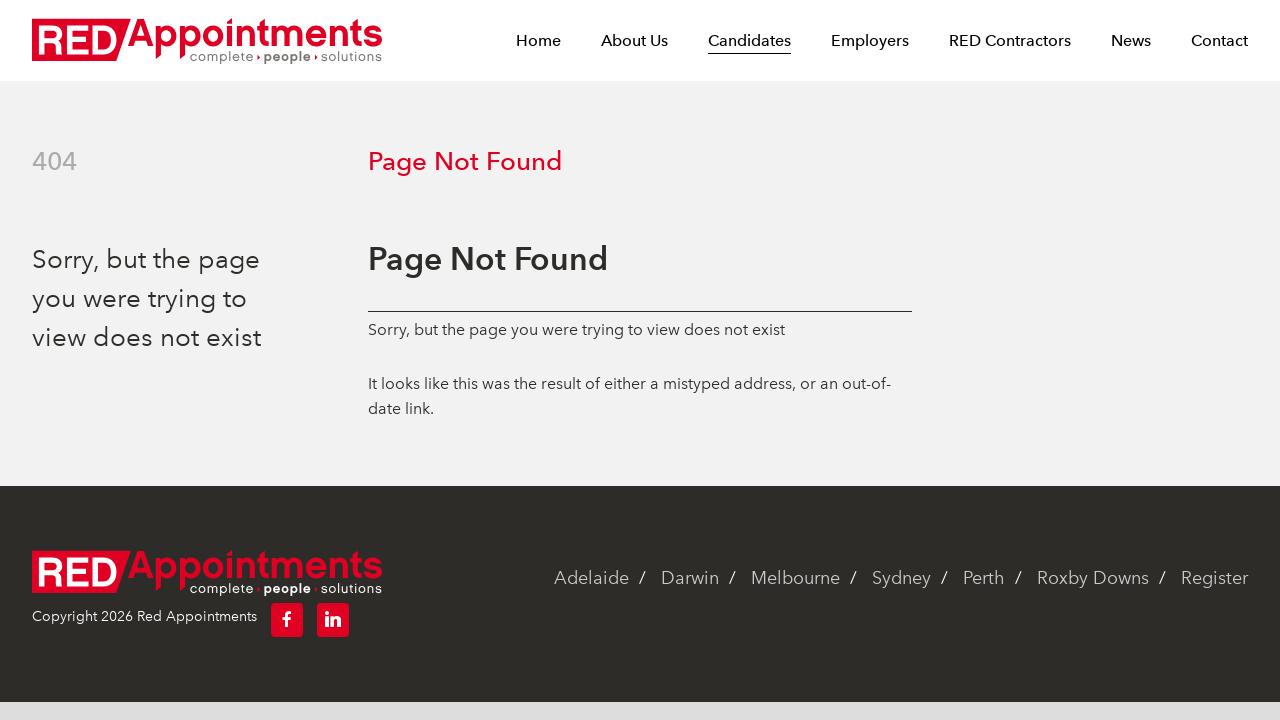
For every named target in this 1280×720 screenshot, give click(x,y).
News (1131, 41)
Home (538, 41)
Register (1214, 578)
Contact (1219, 41)
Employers (870, 41)
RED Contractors (1010, 41)
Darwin (690, 578)
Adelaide (591, 578)
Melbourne (795, 578)
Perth (984, 578)
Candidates (749, 41)
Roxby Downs (1093, 578)
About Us (634, 41)
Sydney (901, 578)
